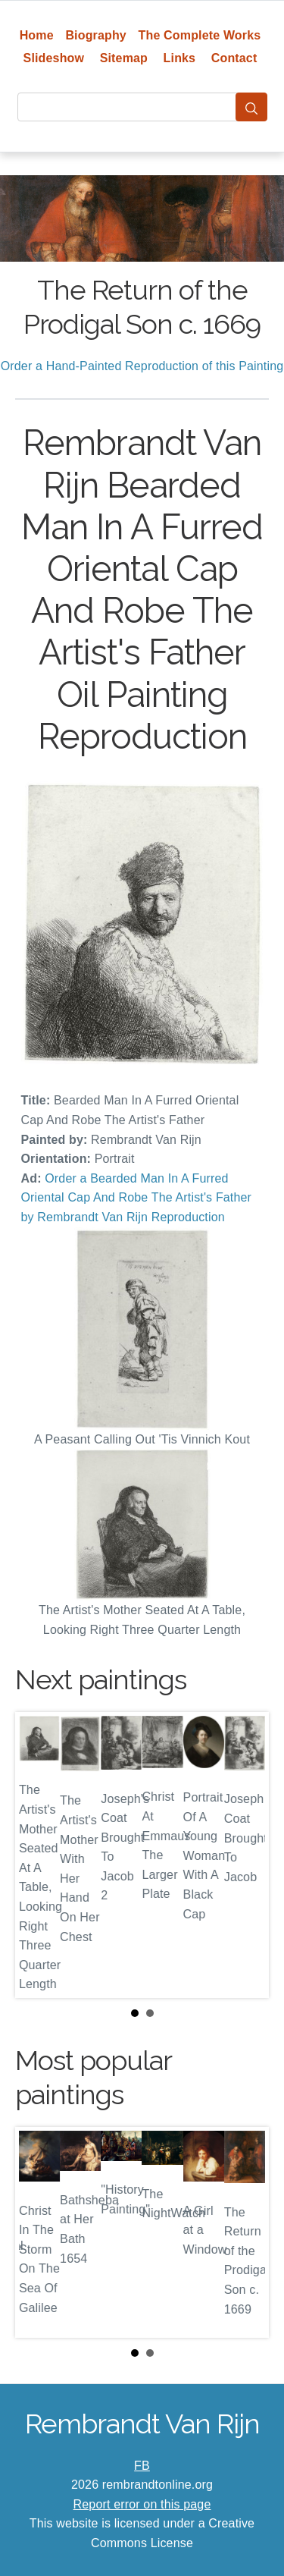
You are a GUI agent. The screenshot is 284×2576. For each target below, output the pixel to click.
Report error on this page (142, 2504)
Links (180, 58)
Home (37, 35)
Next (245, 1854)
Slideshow (54, 58)
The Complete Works (200, 35)
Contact (234, 58)
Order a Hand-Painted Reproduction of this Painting (142, 366)
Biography (95, 35)
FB (142, 2465)
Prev (39, 1854)
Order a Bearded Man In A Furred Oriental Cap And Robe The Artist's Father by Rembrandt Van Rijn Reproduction (136, 1198)
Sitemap (124, 58)
